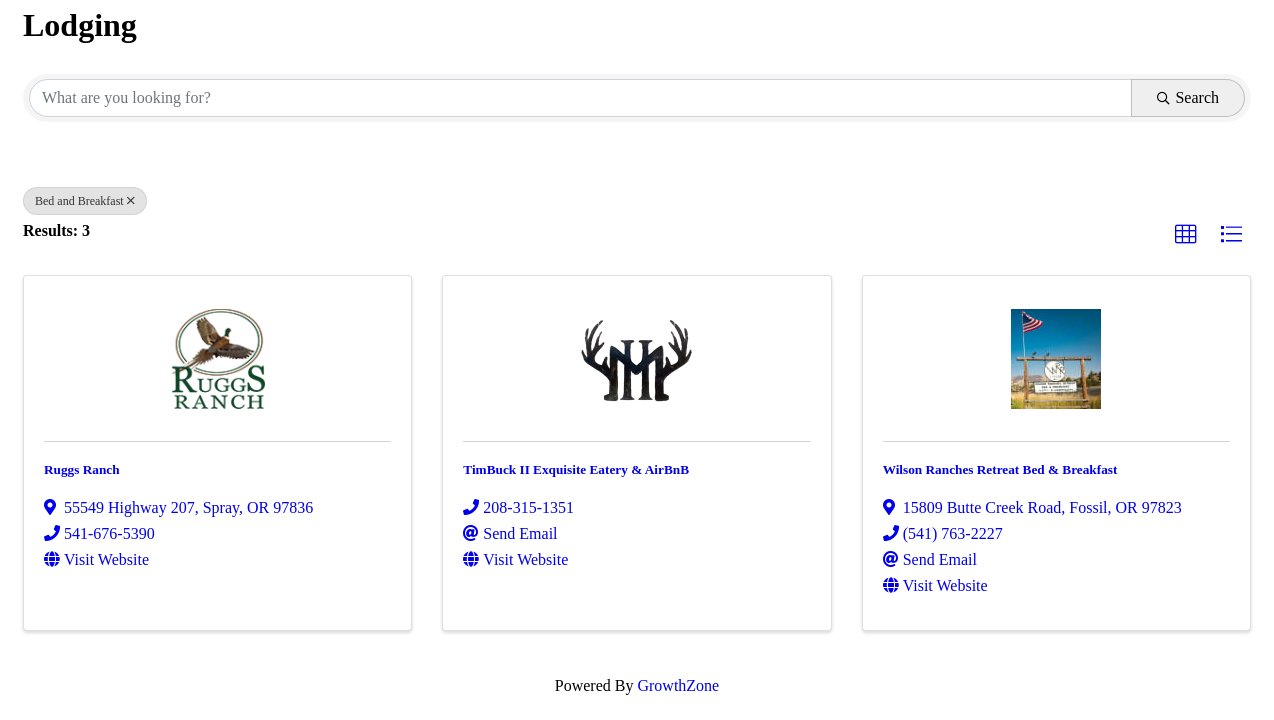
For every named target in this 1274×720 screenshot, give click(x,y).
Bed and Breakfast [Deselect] (85, 201)
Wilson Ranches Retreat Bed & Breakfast (1000, 469)
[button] (1186, 235)
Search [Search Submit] (1188, 97)
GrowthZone (678, 685)
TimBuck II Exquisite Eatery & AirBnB (576, 469)
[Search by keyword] (580, 98)
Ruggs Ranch (82, 469)
